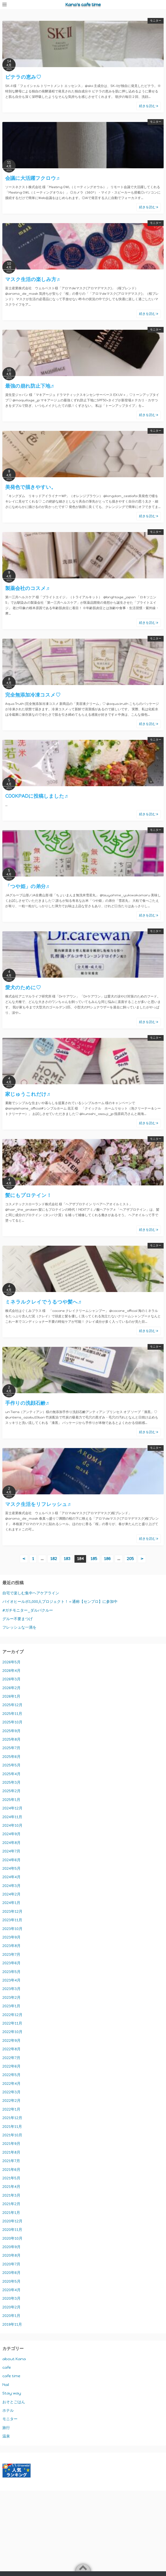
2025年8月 (11, 1739)
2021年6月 (11, 2169)
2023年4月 (11, 1980)
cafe (6, 2367)
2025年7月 (11, 1748)
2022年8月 (11, 2049)
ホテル (8, 2410)
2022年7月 (11, 2058)
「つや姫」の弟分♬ (27, 886)
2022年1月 (11, 2109)
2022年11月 (12, 2023)
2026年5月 (11, 1662)
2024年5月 (11, 1868)
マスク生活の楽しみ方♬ (32, 279)
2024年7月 (11, 1851)
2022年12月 (12, 2014)
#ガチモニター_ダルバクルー (27, 1610)
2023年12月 (12, 1911)
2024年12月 (12, 1808)
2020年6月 (11, 2272)
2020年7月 (11, 2264)
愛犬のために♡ (23, 987)
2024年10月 (12, 1825)
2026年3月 (11, 1679)
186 (107, 1558)
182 (53, 1558)
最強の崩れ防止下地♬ (29, 386)
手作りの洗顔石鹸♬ (27, 1403)
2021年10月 (12, 2135)
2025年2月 (11, 1791)
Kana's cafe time (83, 4)
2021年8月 (11, 2152)
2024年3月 (11, 1885)
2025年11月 (12, 1713)
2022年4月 (11, 2083)
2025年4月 (11, 1774)
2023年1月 (11, 2006)
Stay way (11, 2393)
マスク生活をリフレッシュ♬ (38, 1504)
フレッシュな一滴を (19, 1627)
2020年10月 (12, 2238)
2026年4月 (11, 1670)
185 (93, 1558)
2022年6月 (11, 2066)
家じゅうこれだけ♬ (27, 1094)
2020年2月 (11, 2307)
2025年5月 (11, 1765)
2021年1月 (11, 2212)
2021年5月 (11, 2178)
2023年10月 (12, 1928)
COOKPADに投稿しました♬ (36, 796)
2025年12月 (12, 1705)
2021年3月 (11, 2195)
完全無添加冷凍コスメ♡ (33, 695)
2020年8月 (11, 2255)
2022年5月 (11, 2075)
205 (130, 1558)
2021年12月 (12, 2118)
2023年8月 (11, 1945)
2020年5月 (11, 2281)
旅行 (6, 2427)
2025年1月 (11, 1799)
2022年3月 (11, 2092)
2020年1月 (11, 2315)
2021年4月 (11, 2186)
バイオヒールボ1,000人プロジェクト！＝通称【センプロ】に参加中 (60, 1601)
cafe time (11, 2376)
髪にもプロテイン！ (28, 1195)
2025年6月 (11, 1756)
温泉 (6, 2436)
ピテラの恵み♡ (23, 77)
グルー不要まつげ (17, 1619)
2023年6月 (11, 1963)
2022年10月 (12, 2032)
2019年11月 (12, 2324)
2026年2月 (11, 1688)
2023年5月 (11, 1971)
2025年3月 (11, 1782)
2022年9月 (11, 2040)
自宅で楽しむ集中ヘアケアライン (30, 1593)
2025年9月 (11, 1731)
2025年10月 (12, 1722)
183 (67, 1558)
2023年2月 (11, 1997)
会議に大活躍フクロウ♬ (32, 178)
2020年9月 (11, 2247)
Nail (5, 2384)
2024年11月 (12, 1817)
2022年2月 (11, 2100)
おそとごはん (13, 2402)
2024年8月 (11, 1842)
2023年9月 (11, 1937)
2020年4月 (11, 2290)
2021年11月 (12, 2126)
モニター (155, 20)
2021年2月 (11, 2204)
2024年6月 (11, 1860)
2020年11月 (12, 2229)
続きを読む (148, 106)
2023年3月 (11, 1988)
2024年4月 (11, 1877)
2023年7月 (11, 1954)
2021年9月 (11, 2143)
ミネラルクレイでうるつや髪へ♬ (43, 1302)
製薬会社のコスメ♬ (27, 588)
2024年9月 (11, 1834)
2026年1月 (11, 1696)
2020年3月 (11, 2298)
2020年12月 (12, 2221)
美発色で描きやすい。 (30, 487)
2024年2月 (11, 1894)
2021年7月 (11, 2161)
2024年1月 (11, 1902)
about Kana (14, 2359)
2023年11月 (12, 1920)
